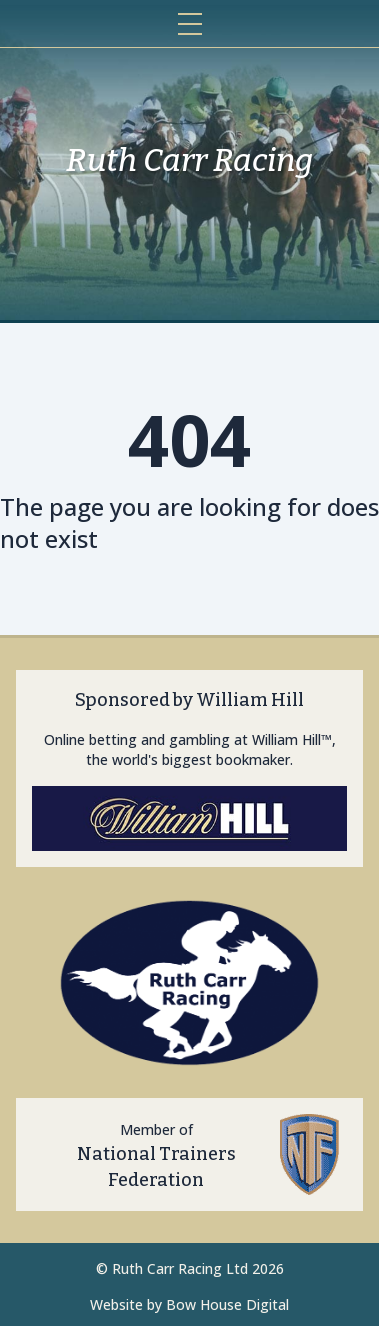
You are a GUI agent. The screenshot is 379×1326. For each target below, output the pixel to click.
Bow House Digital (227, 1304)
